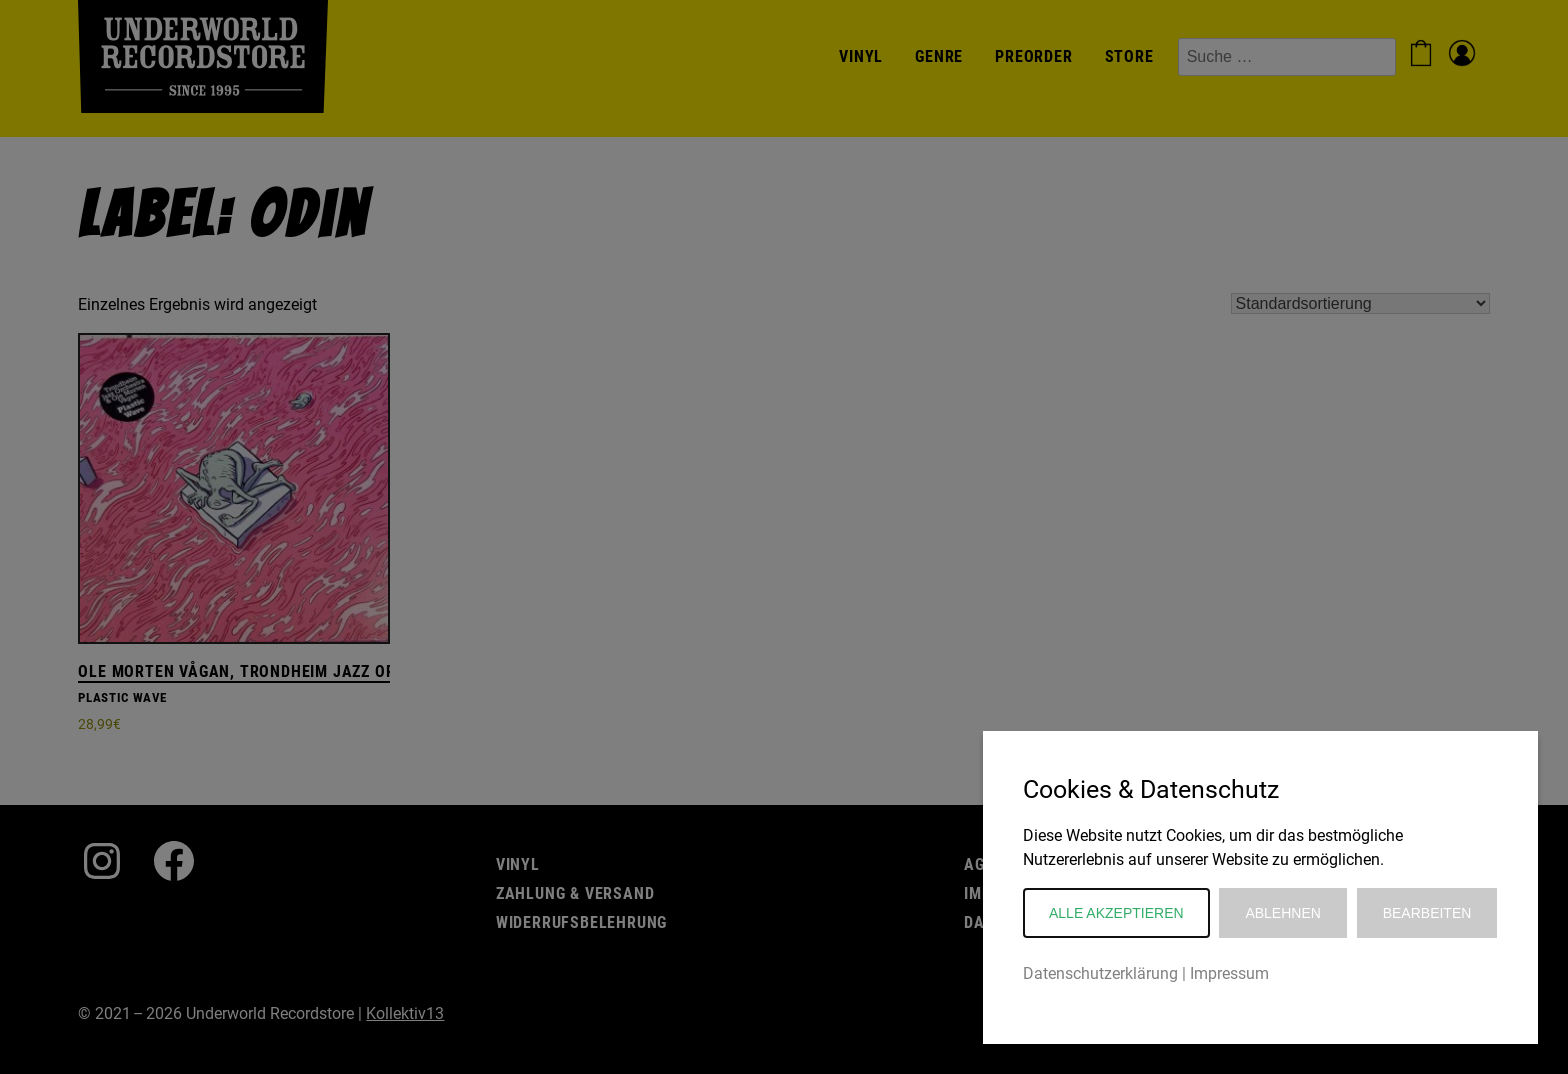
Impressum (1229, 973)
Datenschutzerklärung (1100, 973)
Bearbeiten (1427, 913)
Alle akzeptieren (1116, 913)
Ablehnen (1282, 913)
